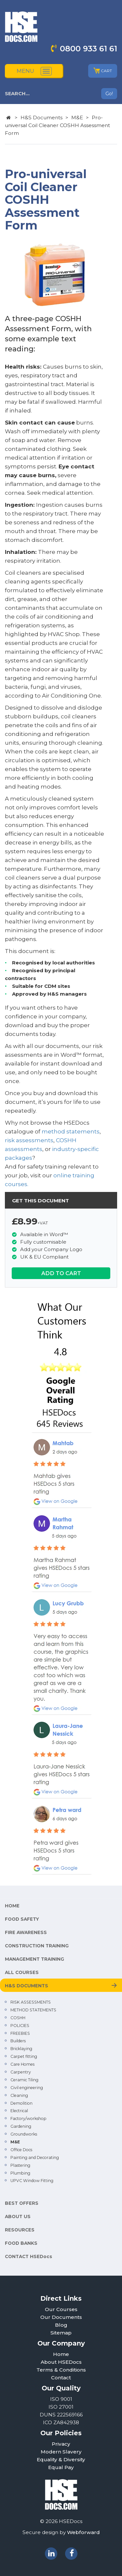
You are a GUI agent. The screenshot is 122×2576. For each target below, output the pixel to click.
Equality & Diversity (61, 2459)
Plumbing (20, 2173)
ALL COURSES (22, 1972)
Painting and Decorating (34, 2157)
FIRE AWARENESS (26, 1932)
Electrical (19, 2110)
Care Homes (22, 2064)
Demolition (21, 2103)
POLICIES (19, 2025)
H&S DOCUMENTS (26, 1985)
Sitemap (61, 2333)
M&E (77, 117)
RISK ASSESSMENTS (30, 2002)
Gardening (20, 2126)
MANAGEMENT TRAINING (34, 1959)
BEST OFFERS (21, 2203)
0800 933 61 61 (88, 48)
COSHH (17, 2017)
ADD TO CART (61, 1273)
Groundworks (23, 2134)
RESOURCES (19, 2229)
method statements (71, 1131)
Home (61, 2354)
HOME (12, 1905)
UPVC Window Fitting (31, 2180)
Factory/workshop (28, 2118)
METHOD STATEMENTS (33, 2009)
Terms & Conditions (61, 2370)
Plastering (20, 2165)
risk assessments (29, 1140)
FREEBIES (20, 2033)
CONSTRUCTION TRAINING (37, 1945)
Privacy (61, 2444)
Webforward (83, 2532)
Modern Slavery (61, 2452)
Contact (61, 2377)
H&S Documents (41, 117)
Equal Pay (61, 2467)
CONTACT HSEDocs (28, 2256)
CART (102, 70)
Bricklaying (21, 2048)
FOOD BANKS (21, 2243)
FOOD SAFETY (22, 1919)
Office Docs (21, 2149)
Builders (18, 2040)
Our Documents (61, 2317)
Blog (61, 2325)
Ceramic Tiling (24, 2079)
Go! (109, 94)
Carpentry (20, 2072)
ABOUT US (18, 2216)
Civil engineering (26, 2087)
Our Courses (61, 2309)
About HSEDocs (61, 2362)
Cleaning (19, 2095)
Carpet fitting (23, 2056)
